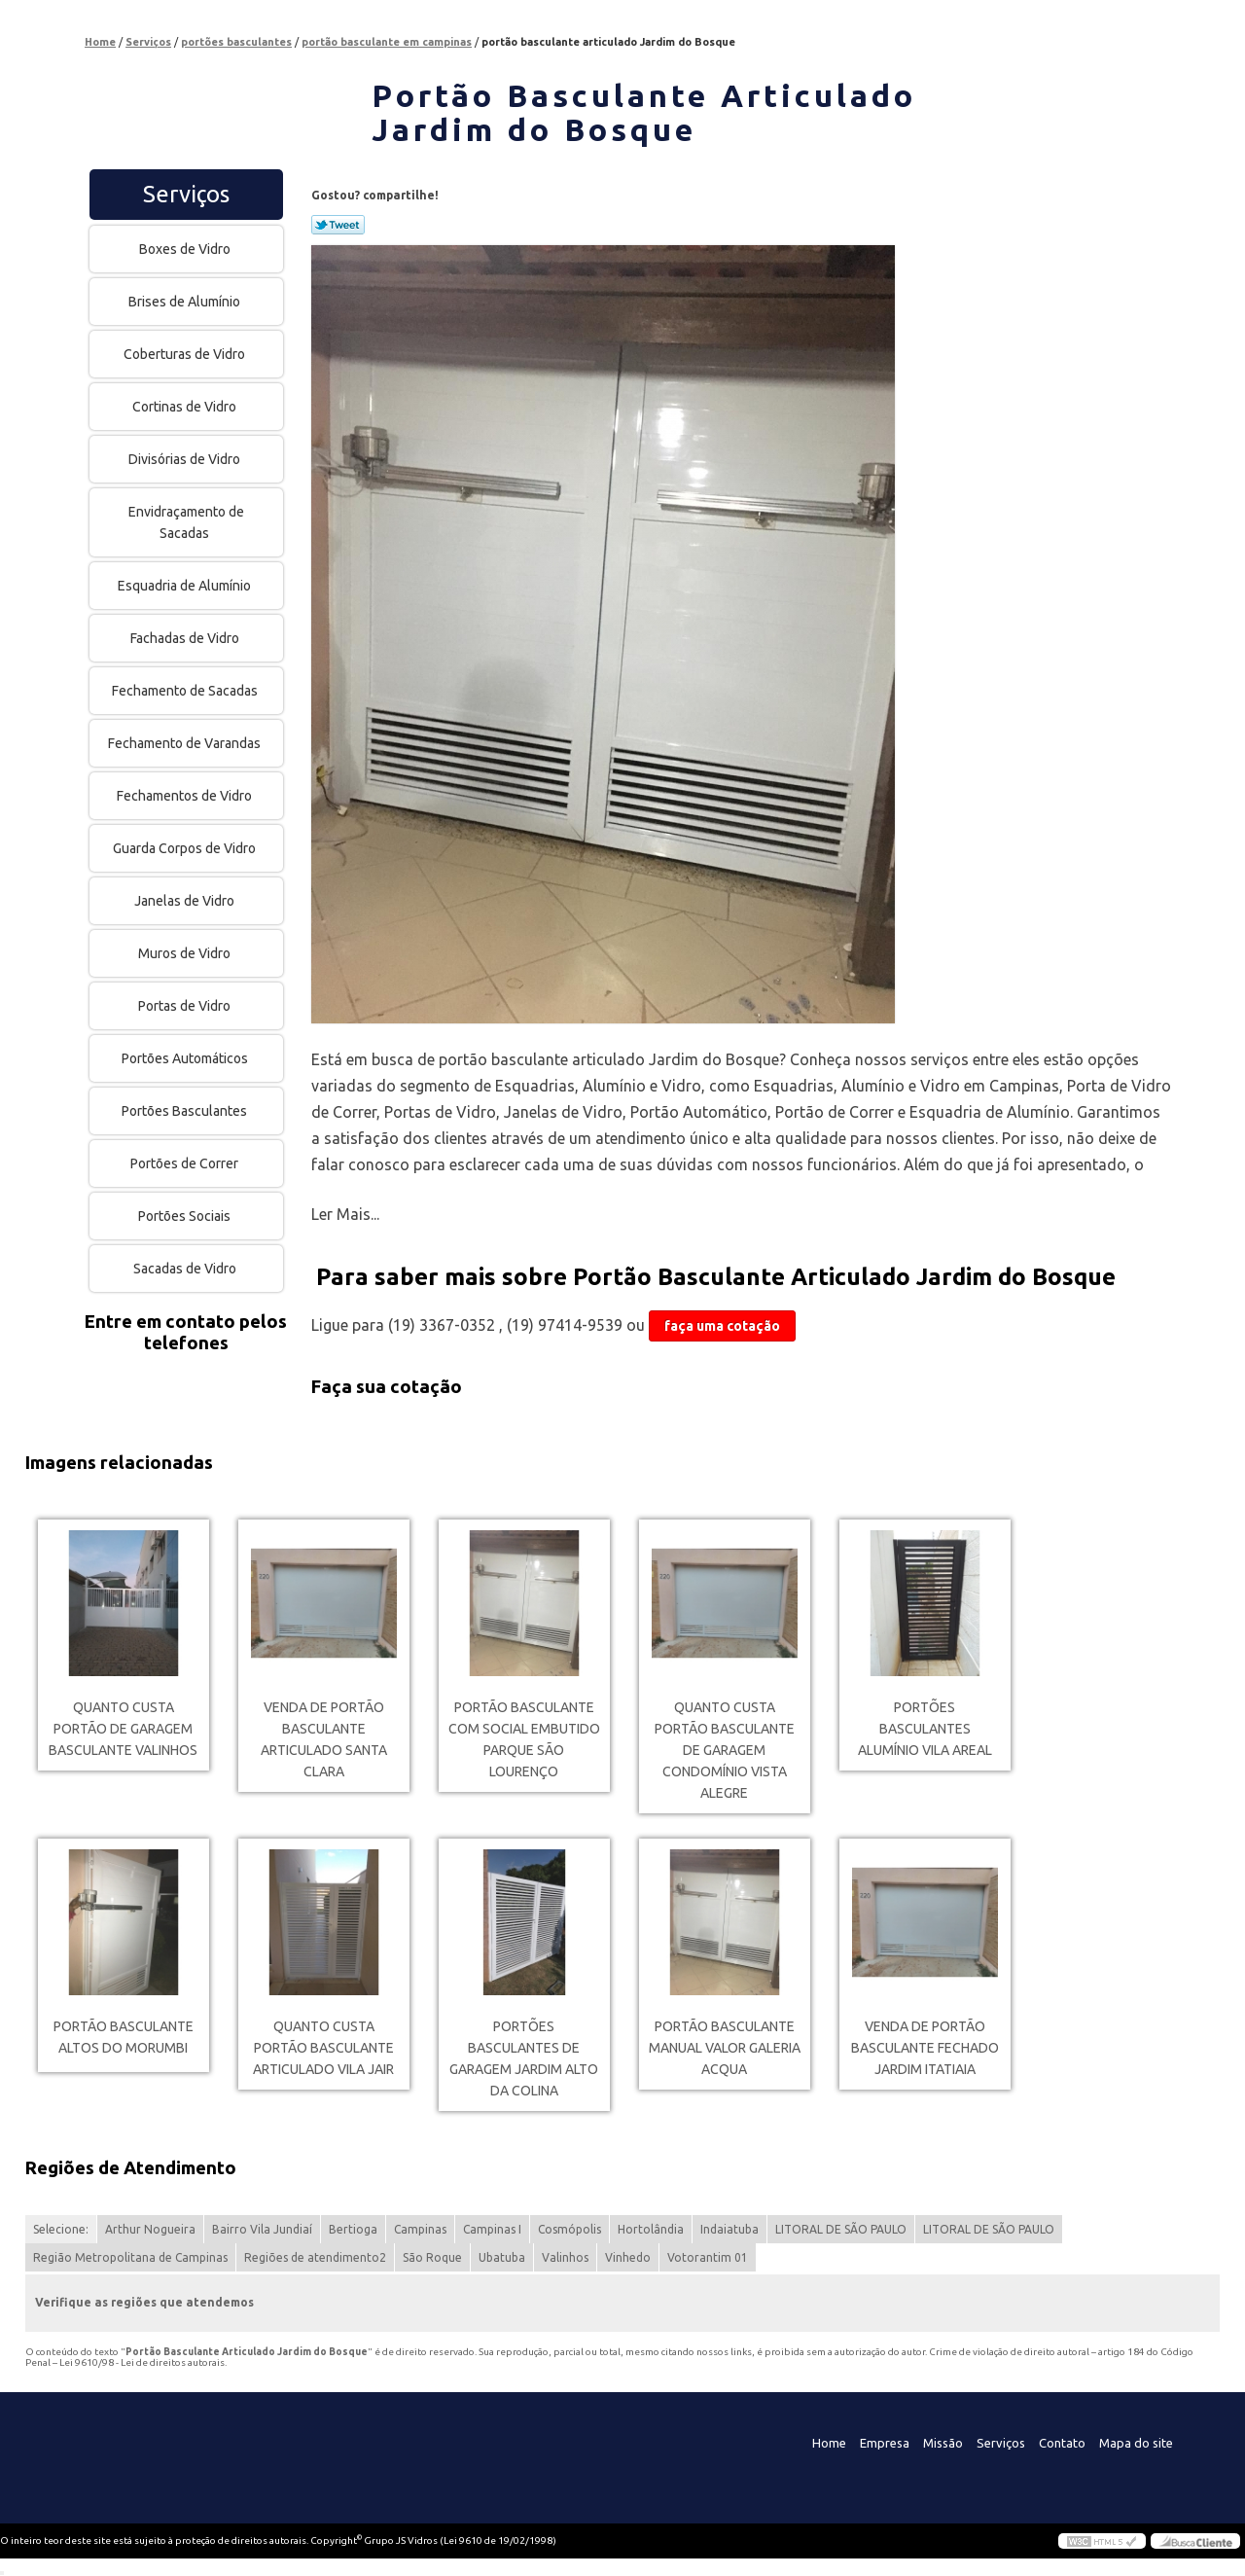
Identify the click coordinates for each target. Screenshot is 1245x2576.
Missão (943, 2443)
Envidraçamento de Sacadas (186, 522)
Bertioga (353, 2229)
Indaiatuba (729, 2229)
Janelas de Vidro (185, 901)
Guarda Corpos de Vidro (186, 848)
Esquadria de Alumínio (186, 585)
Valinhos (565, 2257)
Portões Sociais (185, 1216)
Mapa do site (1136, 2443)
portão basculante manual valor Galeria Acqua (724, 2048)
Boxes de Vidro (186, 249)
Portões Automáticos (186, 1058)
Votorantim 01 (707, 2257)
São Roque (432, 2257)
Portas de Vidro (185, 1006)
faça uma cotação (722, 1326)
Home (829, 2443)
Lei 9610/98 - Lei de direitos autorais (142, 2362)
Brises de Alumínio (185, 301)
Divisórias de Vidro (185, 459)
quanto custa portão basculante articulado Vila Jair (323, 2048)
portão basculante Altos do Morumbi (123, 2037)
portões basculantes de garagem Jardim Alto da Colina (523, 2058)
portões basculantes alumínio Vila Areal (925, 1728)
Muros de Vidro (185, 953)
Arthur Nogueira (150, 2229)
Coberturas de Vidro (186, 354)
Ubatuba (502, 2257)
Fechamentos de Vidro (186, 796)
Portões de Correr (185, 1163)
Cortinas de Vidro (185, 406)
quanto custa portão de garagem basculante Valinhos (123, 1728)
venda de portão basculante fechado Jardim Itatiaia (925, 2048)
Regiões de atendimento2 (315, 2257)
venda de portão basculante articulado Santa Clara (324, 1739)
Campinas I (492, 2229)
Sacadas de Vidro (186, 1268)
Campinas (420, 2229)
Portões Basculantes (186, 1111)
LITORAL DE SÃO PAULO (841, 2229)
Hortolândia (651, 2229)
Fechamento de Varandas (186, 743)
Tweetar (338, 224)
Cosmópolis (569, 2229)
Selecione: (61, 2229)
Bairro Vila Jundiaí (262, 2229)
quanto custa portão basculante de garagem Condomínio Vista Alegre (725, 1750)
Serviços (186, 194)
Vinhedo (628, 2257)
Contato (1062, 2443)
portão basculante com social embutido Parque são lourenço (524, 1739)
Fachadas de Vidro (186, 638)
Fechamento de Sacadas (186, 690)
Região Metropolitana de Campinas (130, 2257)
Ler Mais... (345, 1214)
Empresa (884, 2443)
